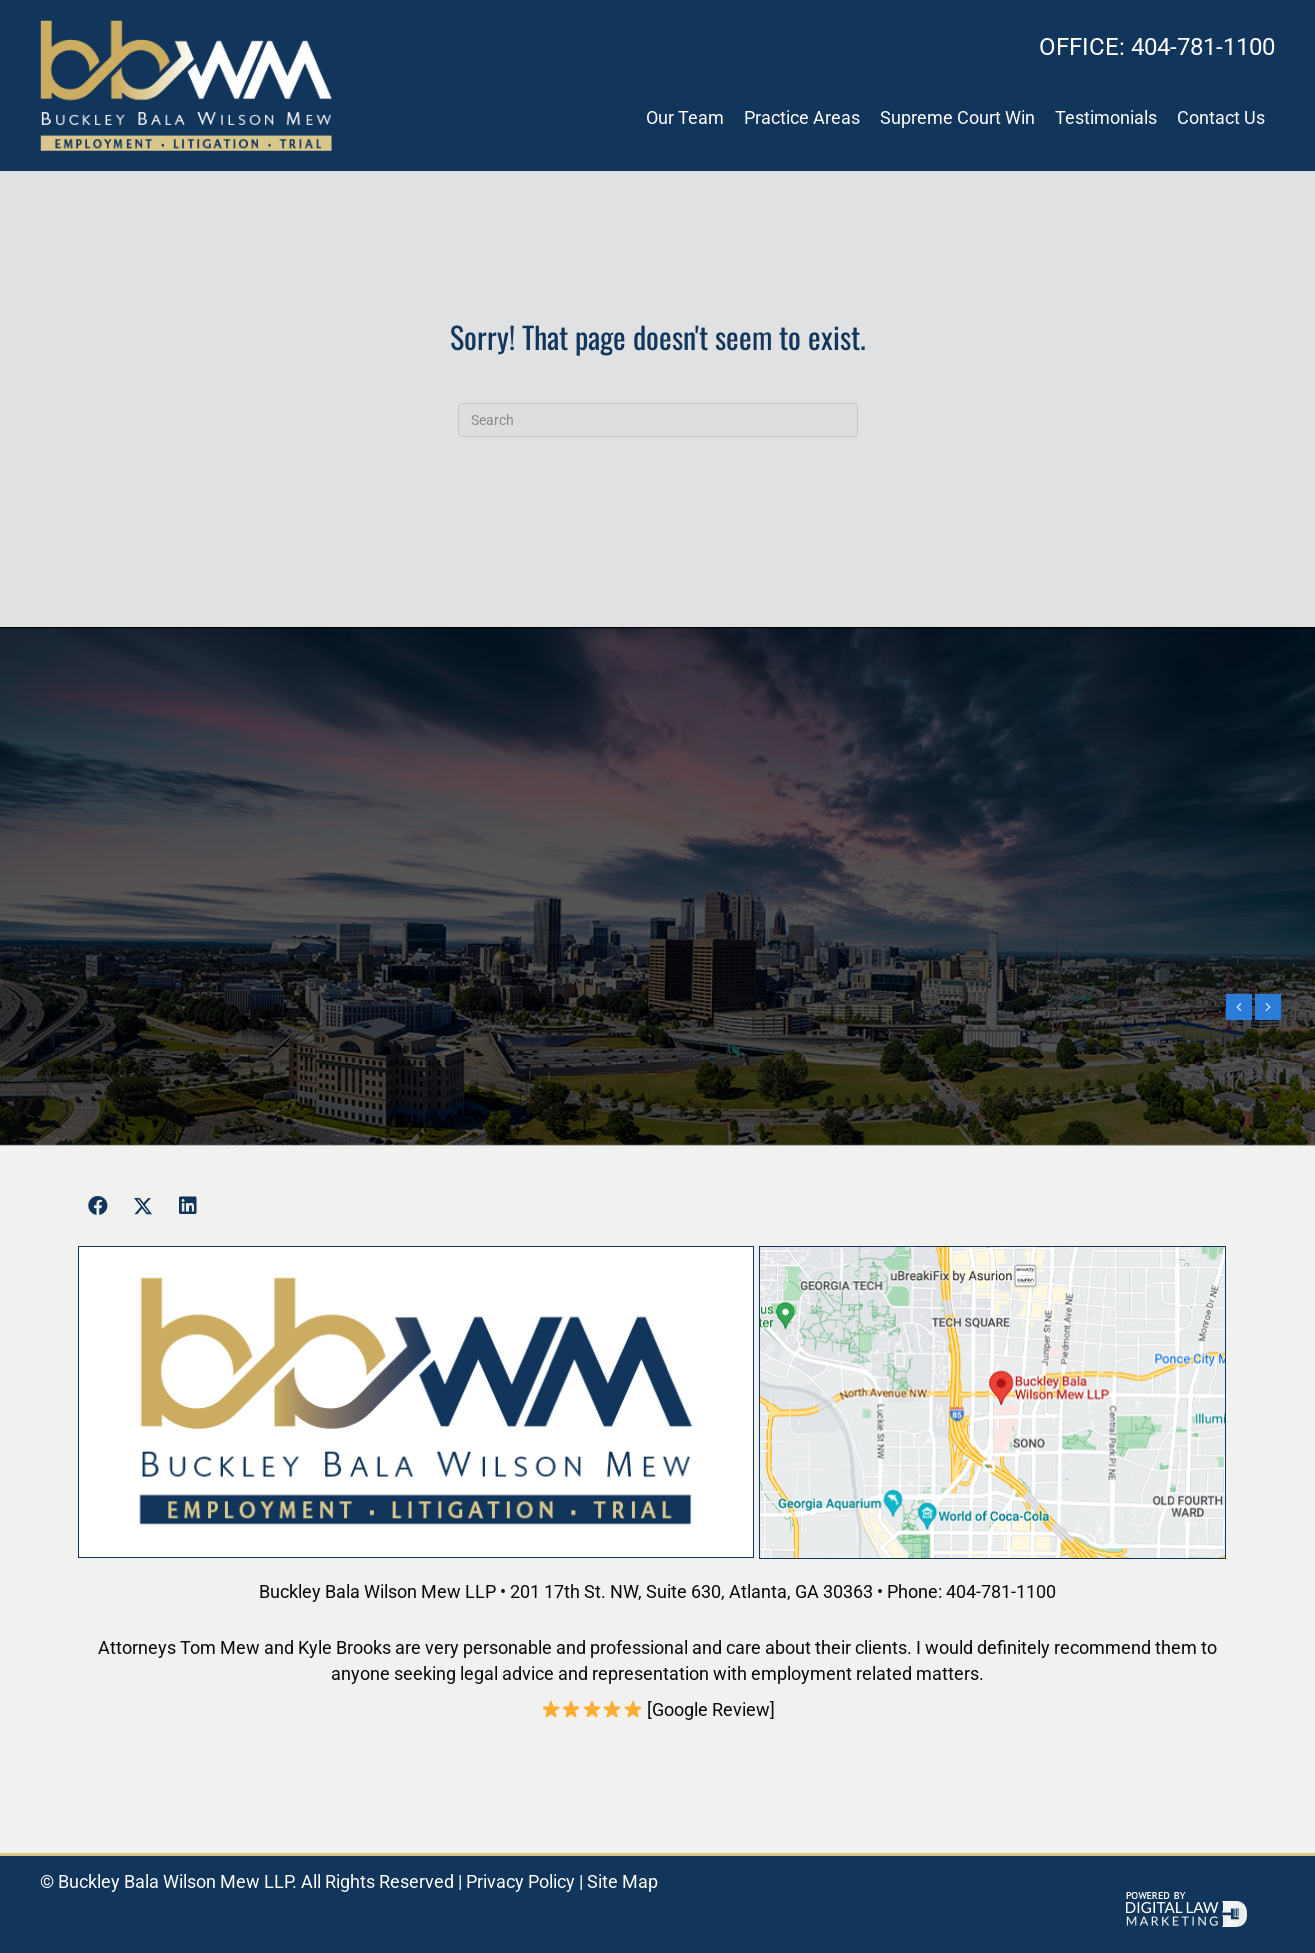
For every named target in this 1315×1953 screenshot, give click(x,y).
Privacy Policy (520, 1881)
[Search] (658, 420)
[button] (98, 1206)
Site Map (622, 1881)
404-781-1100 (1157, 47)
